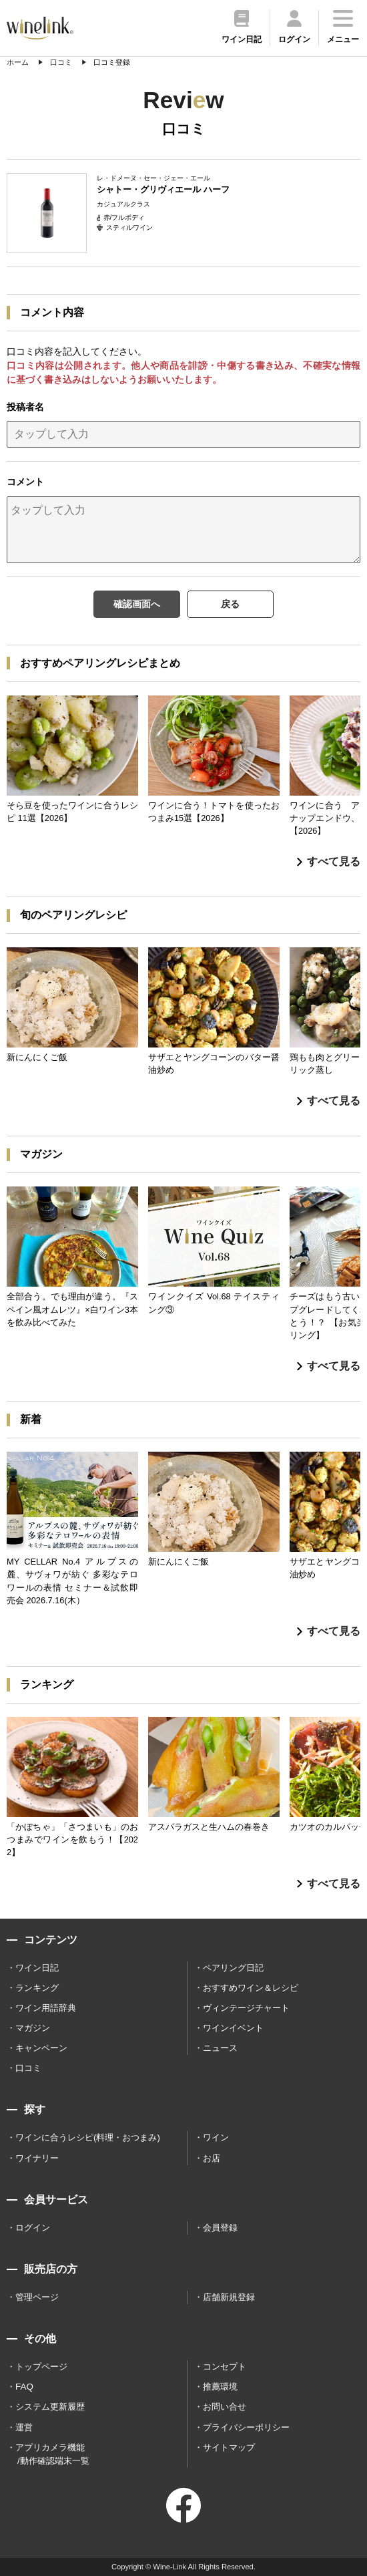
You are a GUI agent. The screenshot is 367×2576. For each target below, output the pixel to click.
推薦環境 (220, 2387)
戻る (230, 604)
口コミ (28, 2068)
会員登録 (220, 2228)
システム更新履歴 (50, 2407)
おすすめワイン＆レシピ (250, 1988)
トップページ (41, 2367)
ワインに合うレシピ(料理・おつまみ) (87, 2137)
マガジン (32, 2028)
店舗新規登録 (229, 2297)
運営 (24, 2427)
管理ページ (37, 2297)
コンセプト (224, 2367)
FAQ (24, 2387)
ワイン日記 (37, 1968)
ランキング (37, 1988)
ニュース (220, 2048)
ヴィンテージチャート (246, 2008)
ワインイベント (233, 2028)
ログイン (32, 2228)
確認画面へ (136, 604)
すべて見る (328, 861)
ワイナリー (37, 2158)
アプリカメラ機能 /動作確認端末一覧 (52, 2454)
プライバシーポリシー (246, 2427)
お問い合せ (224, 2407)
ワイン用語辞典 (45, 2008)
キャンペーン (41, 2048)
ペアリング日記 (233, 1968)
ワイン (216, 2137)
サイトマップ (229, 2447)
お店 (211, 2158)
